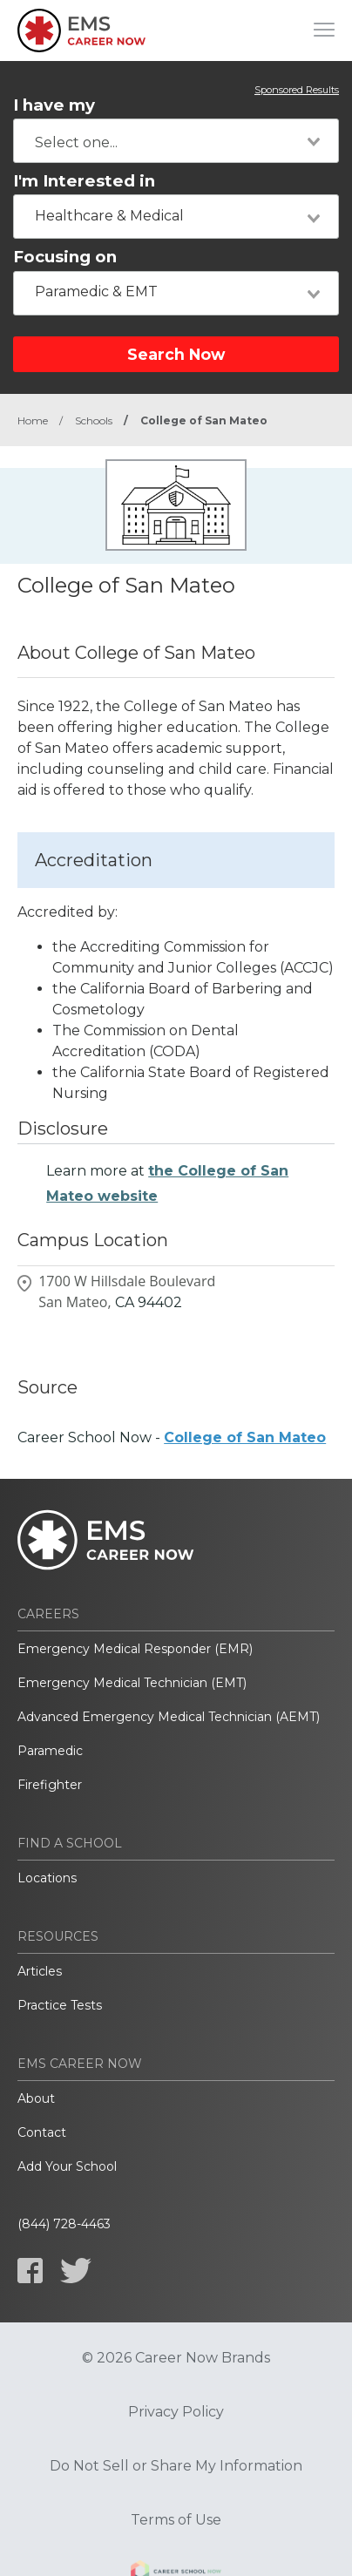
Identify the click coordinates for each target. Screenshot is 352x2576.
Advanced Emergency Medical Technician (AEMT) (168, 1717)
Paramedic (50, 1751)
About (36, 2098)
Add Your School (67, 2166)
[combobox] (176, 140)
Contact (41, 2132)
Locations (47, 1878)
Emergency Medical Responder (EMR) (135, 1649)
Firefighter (49, 1785)
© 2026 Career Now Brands (176, 2358)
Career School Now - (171, 1437)
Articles (39, 1971)
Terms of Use (176, 2520)
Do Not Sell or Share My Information (176, 2466)
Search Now (176, 354)
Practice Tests (59, 2005)
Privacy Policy (176, 2412)
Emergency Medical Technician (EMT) (132, 1683)
